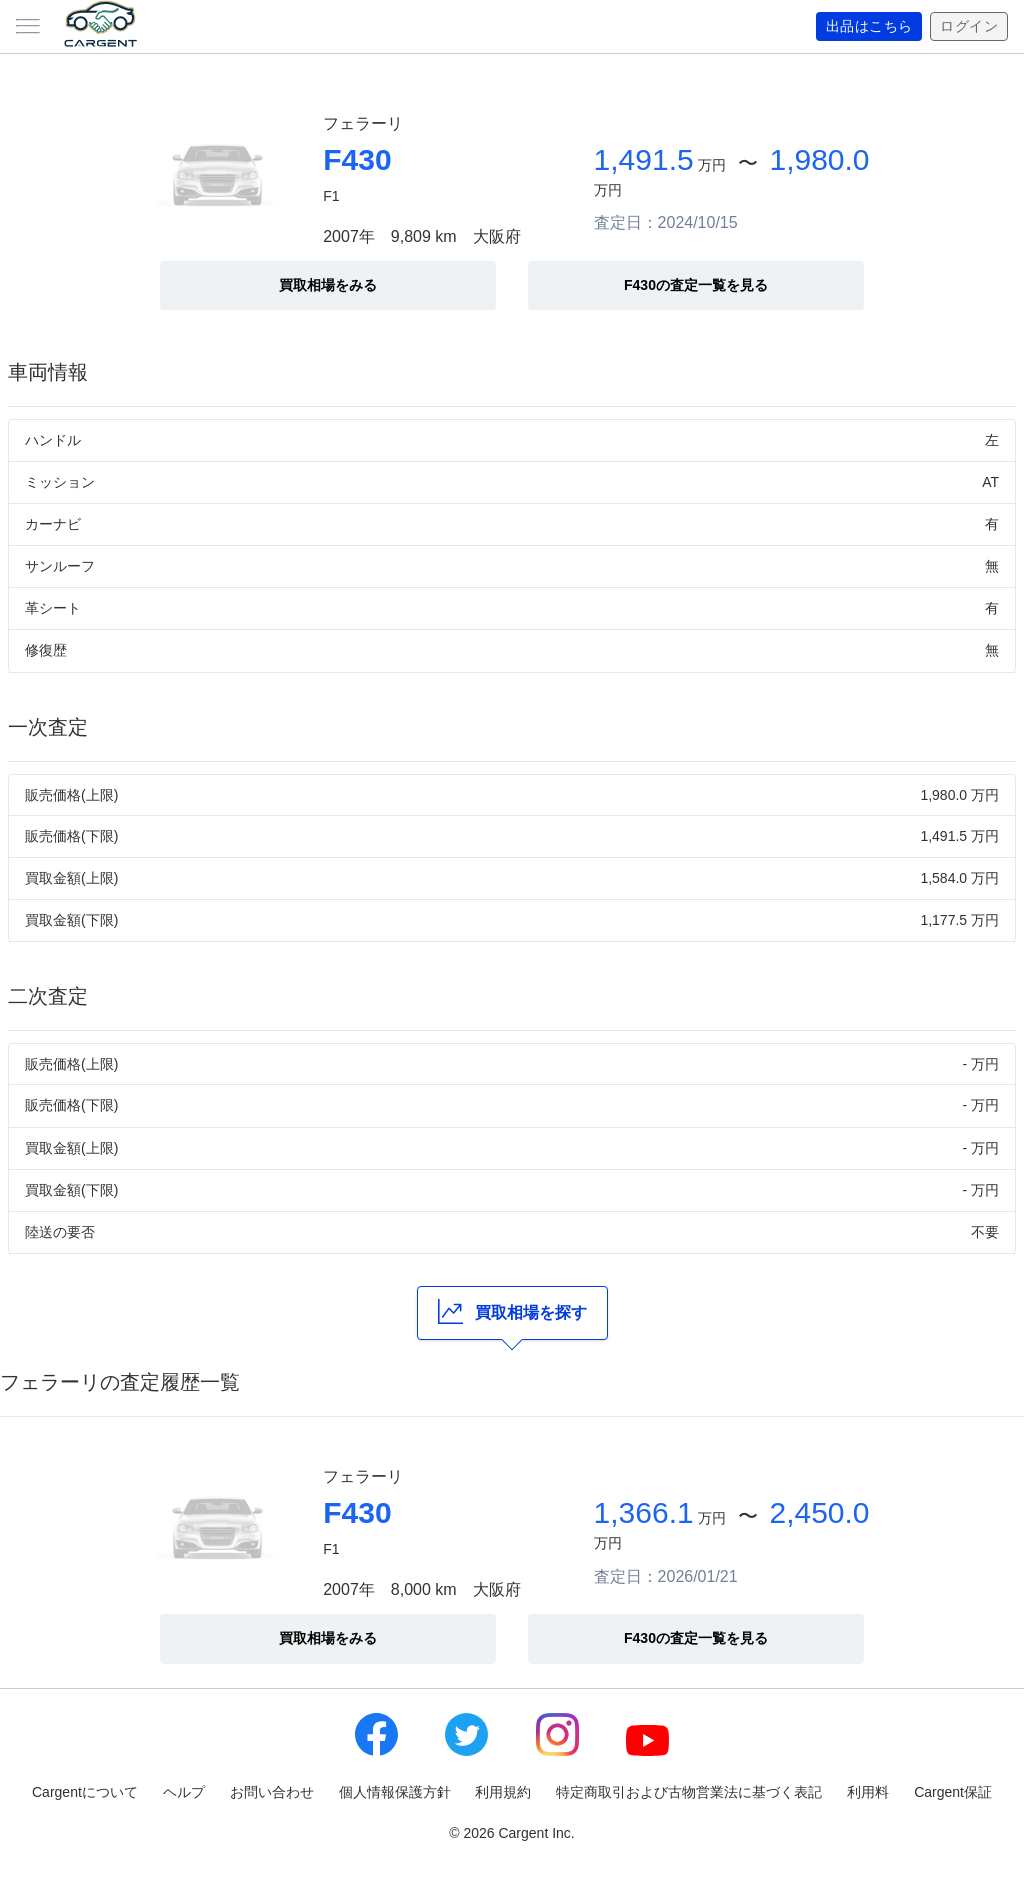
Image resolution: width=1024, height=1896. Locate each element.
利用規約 (503, 1792)
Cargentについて (85, 1792)
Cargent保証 (953, 1792)
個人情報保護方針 (395, 1792)
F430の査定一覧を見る (696, 285)
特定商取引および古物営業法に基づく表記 (689, 1792)
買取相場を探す (512, 1311)
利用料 (868, 1792)
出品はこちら (869, 27)
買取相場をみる (328, 285)
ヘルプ (184, 1792)
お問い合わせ (272, 1792)
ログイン (969, 27)
